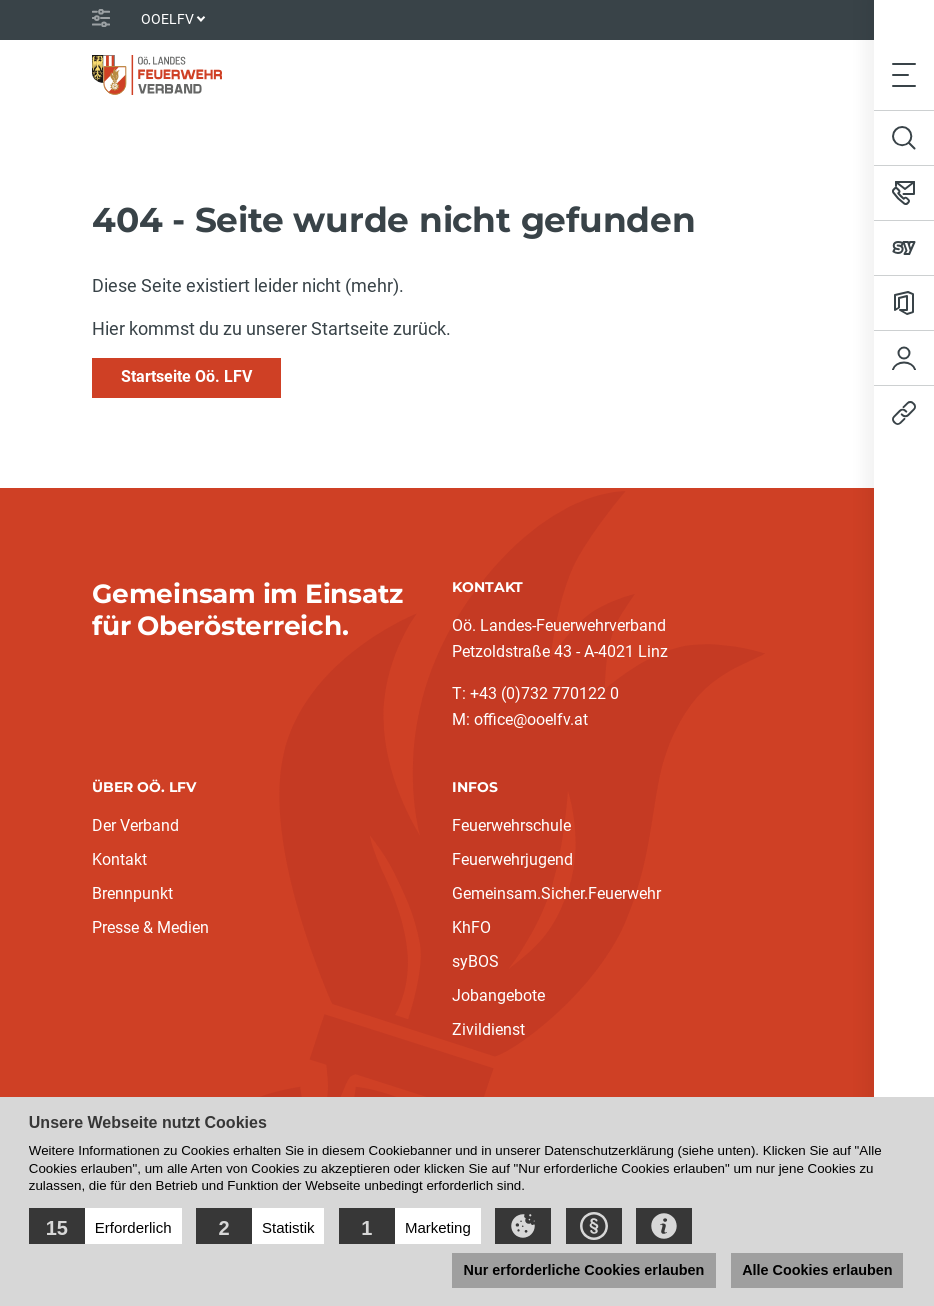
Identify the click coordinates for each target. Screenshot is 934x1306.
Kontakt (119, 859)
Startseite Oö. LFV (186, 376)
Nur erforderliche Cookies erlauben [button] (581, 1270)
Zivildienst (488, 1029)
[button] (105, 1226)
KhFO (471, 927)
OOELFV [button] (167, 19)
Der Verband (135, 825)
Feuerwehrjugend (512, 859)
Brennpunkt (132, 893)
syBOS (475, 961)
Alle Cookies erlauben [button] (816, 1270)
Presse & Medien (150, 927)
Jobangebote (498, 995)
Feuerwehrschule (511, 825)
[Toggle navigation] (904, 74)
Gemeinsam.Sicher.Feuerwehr (556, 893)
